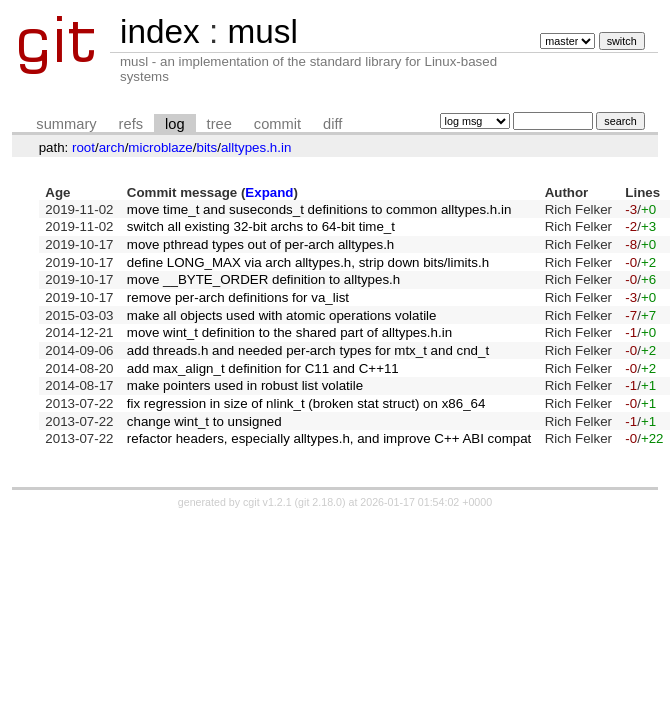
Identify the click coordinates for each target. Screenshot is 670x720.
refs (131, 124)
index (160, 31)
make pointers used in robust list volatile (245, 385)
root (83, 147)
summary (66, 124)
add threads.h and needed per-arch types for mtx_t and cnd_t (308, 350)
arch (112, 147)
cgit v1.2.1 (267, 502)
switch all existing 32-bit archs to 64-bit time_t (261, 226)
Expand (269, 192)
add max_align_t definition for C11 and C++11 (263, 368)
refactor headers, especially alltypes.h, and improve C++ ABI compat (329, 438)
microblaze (160, 147)
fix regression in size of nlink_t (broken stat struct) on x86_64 (306, 403)
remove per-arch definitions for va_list (238, 297)
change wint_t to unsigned (204, 421)
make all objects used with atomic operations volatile (282, 315)
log (175, 124)
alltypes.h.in (256, 147)
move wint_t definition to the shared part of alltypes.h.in (289, 332)
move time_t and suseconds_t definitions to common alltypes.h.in (319, 209)
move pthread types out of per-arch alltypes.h (260, 244)
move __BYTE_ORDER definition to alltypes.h (263, 279)
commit (277, 124)
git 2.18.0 (320, 502)
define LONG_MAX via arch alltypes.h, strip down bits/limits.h (308, 262)
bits (206, 147)
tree (219, 124)
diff (332, 124)
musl (262, 31)
